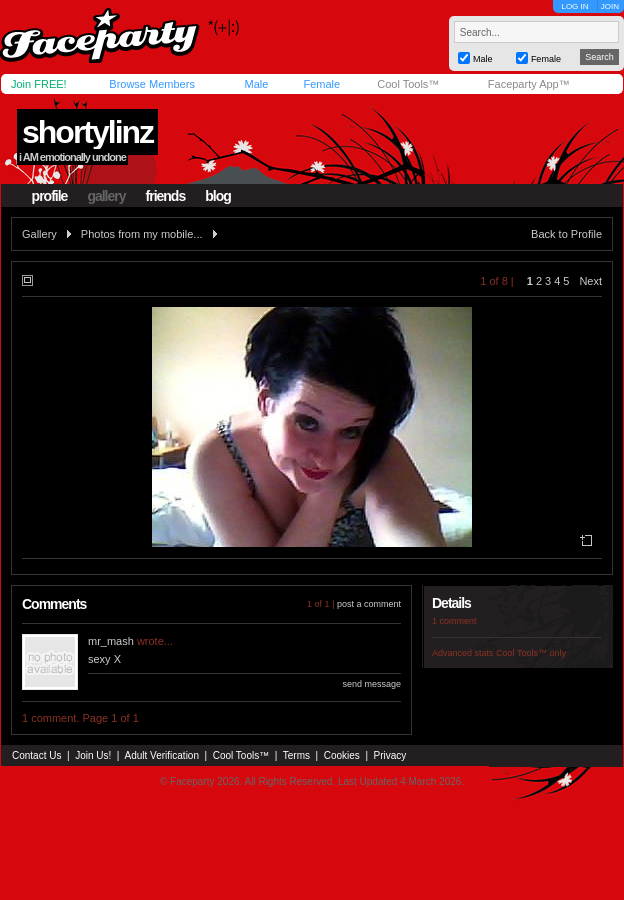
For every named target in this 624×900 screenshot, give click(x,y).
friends (166, 196)
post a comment (369, 604)
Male (256, 84)
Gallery (39, 234)
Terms (296, 755)
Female (321, 84)
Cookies (342, 755)
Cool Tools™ (408, 84)
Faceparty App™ (529, 84)
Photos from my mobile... (142, 234)
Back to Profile (566, 234)
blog (218, 196)
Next (590, 281)
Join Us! (93, 755)
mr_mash (111, 641)
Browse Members (152, 84)
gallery (106, 196)
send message (371, 684)
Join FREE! (39, 84)
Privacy (390, 755)
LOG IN (574, 6)
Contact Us (36, 755)
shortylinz (87, 132)
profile (50, 196)
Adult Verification (161, 755)
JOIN (610, 6)
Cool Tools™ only (531, 653)
